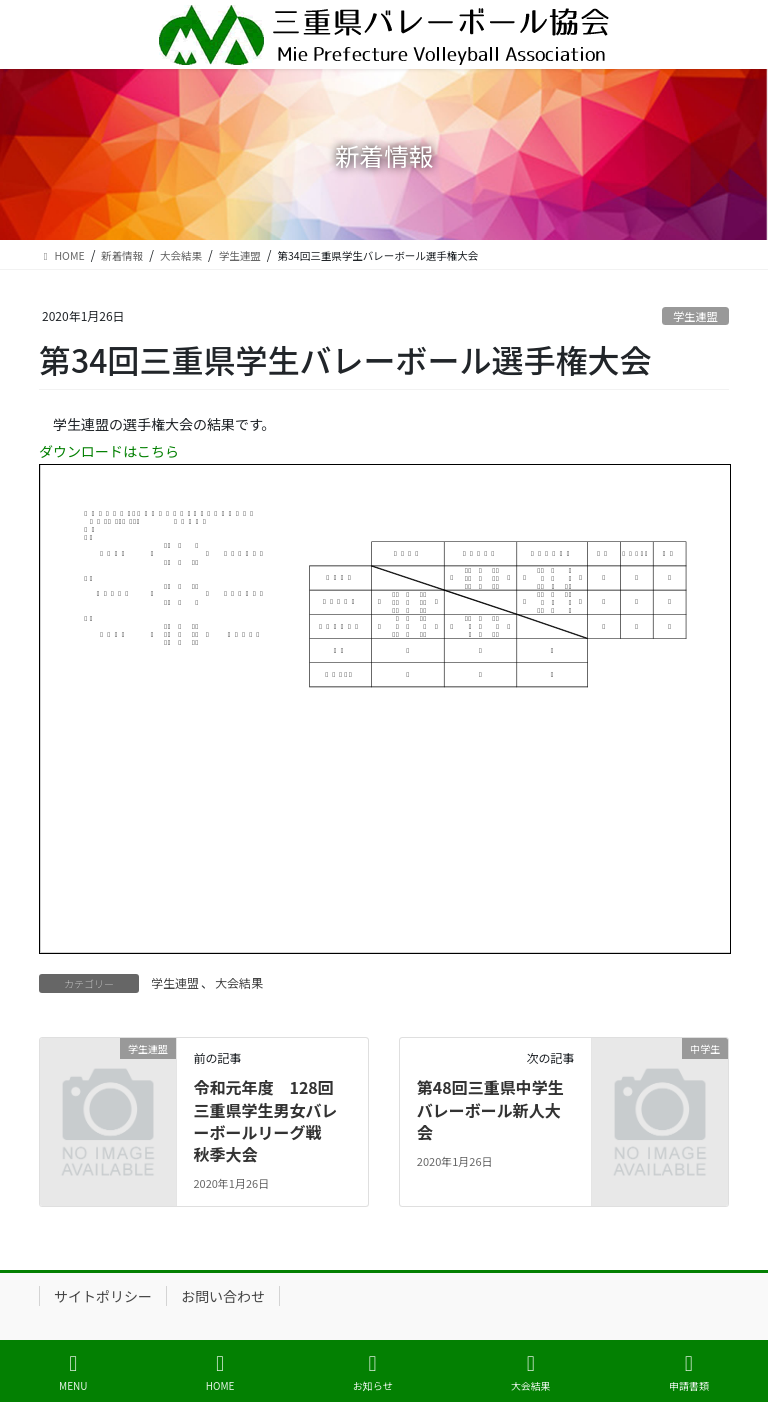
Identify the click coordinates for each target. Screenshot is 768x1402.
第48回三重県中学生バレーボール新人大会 (490, 1109)
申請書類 (689, 1372)
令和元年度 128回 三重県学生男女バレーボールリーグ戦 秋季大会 (265, 1120)
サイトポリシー (103, 1296)
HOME (220, 1372)
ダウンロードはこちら (109, 451)
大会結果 (239, 982)
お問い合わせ (223, 1296)
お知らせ (373, 1372)
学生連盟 (695, 316)
